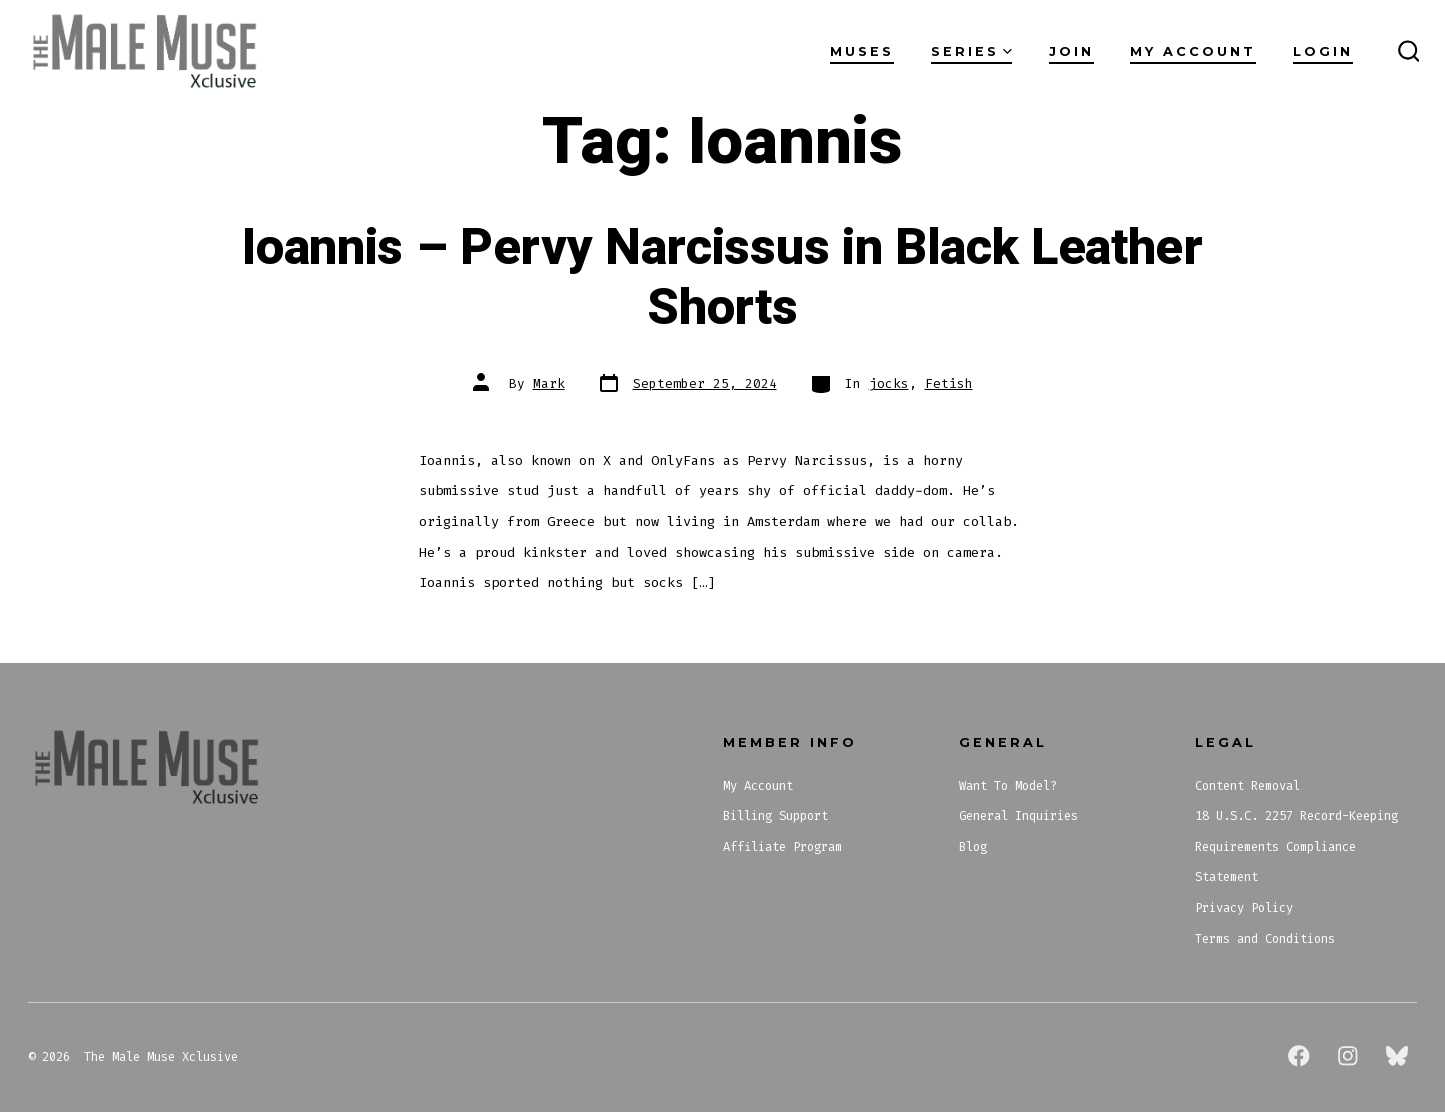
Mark (549, 383)
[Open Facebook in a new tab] (1299, 1056)
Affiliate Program (782, 847)
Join (1071, 51)
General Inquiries (1018, 816)
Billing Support (775, 816)
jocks (889, 383)
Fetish (949, 383)
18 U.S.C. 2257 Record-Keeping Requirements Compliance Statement (1296, 846)
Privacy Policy (1244, 908)
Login (1323, 51)
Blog (973, 847)
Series (971, 51)
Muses (862, 51)
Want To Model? (1008, 786)
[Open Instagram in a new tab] (1348, 1056)
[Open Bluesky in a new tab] (1397, 1056)
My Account (1193, 51)
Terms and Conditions (1265, 939)
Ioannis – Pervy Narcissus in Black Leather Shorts (722, 278)
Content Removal (1247, 786)
